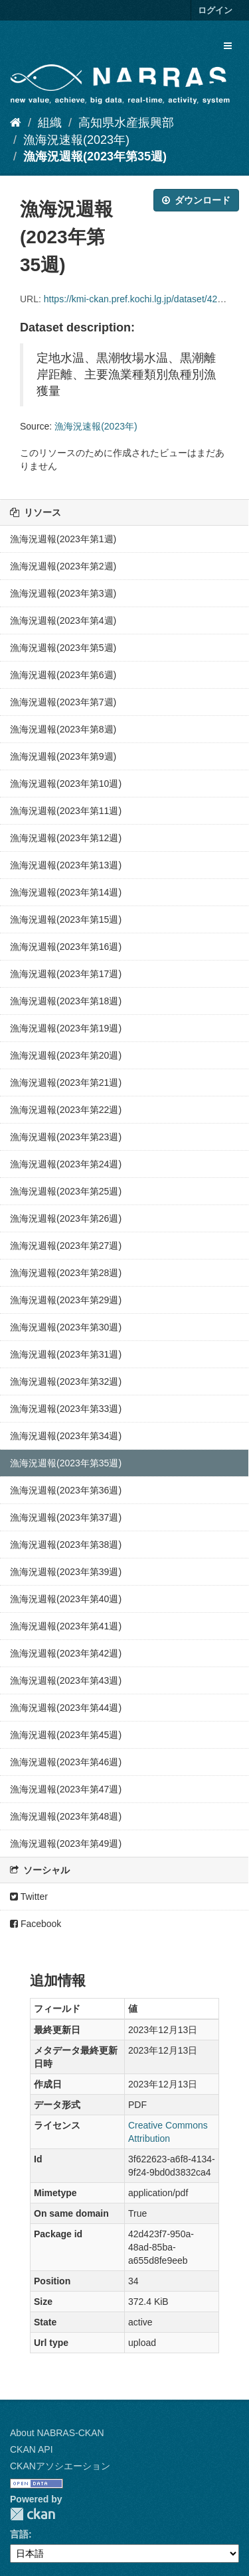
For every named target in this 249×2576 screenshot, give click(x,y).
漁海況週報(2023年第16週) (66, 946)
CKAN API (31, 2449)
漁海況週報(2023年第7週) (63, 702)
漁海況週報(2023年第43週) (66, 1680)
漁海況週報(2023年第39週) (66, 1571)
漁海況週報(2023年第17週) (66, 973)
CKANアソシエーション (60, 2466)
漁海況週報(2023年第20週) (66, 1055)
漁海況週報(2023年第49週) (66, 1843)
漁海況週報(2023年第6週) (63, 675)
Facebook (35, 1923)
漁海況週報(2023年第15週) (66, 919)
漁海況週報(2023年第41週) (66, 1626)
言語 (19, 2534)
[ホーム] (15, 122)
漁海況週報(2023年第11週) (66, 810)
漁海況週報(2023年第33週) (66, 1408)
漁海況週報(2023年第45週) (66, 1734)
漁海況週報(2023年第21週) (66, 1082)
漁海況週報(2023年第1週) (63, 539)
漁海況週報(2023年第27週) (66, 1245)
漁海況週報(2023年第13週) (66, 865)
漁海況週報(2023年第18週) (66, 1001)
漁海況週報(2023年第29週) (66, 1300)
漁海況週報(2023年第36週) (66, 1490)
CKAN (32, 2514)
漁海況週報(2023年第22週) (66, 1109)
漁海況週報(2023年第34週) (66, 1436)
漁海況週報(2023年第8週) (63, 729)
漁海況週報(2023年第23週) (66, 1137)
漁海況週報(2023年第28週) (66, 1272)
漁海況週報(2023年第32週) (66, 1381)
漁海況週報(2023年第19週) (66, 1028)
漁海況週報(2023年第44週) (66, 1707)
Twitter (29, 1896)
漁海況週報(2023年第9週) (63, 756)
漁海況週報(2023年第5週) (63, 647)
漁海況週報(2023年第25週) (66, 1191)
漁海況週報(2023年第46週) (66, 1762)
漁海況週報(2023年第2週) (63, 566)
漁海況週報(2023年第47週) (66, 1789)
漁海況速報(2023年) (76, 139)
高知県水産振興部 (126, 122)
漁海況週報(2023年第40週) (66, 1599)
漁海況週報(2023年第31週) (66, 1354)
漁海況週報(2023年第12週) (66, 838)
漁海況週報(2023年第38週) (66, 1544)
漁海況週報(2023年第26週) (66, 1218)
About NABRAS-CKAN (57, 2433)
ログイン (215, 10)
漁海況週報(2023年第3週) (63, 593)
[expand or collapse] (227, 45)
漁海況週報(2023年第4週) (63, 620)
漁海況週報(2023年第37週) (66, 1517)
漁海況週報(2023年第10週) (66, 783)
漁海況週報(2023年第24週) (66, 1164)
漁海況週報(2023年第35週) (95, 156)
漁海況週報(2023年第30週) (66, 1327)
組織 (50, 122)
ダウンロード (196, 200)
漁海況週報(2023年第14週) (66, 892)
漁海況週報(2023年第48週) (66, 1816)
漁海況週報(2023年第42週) (66, 1653)
